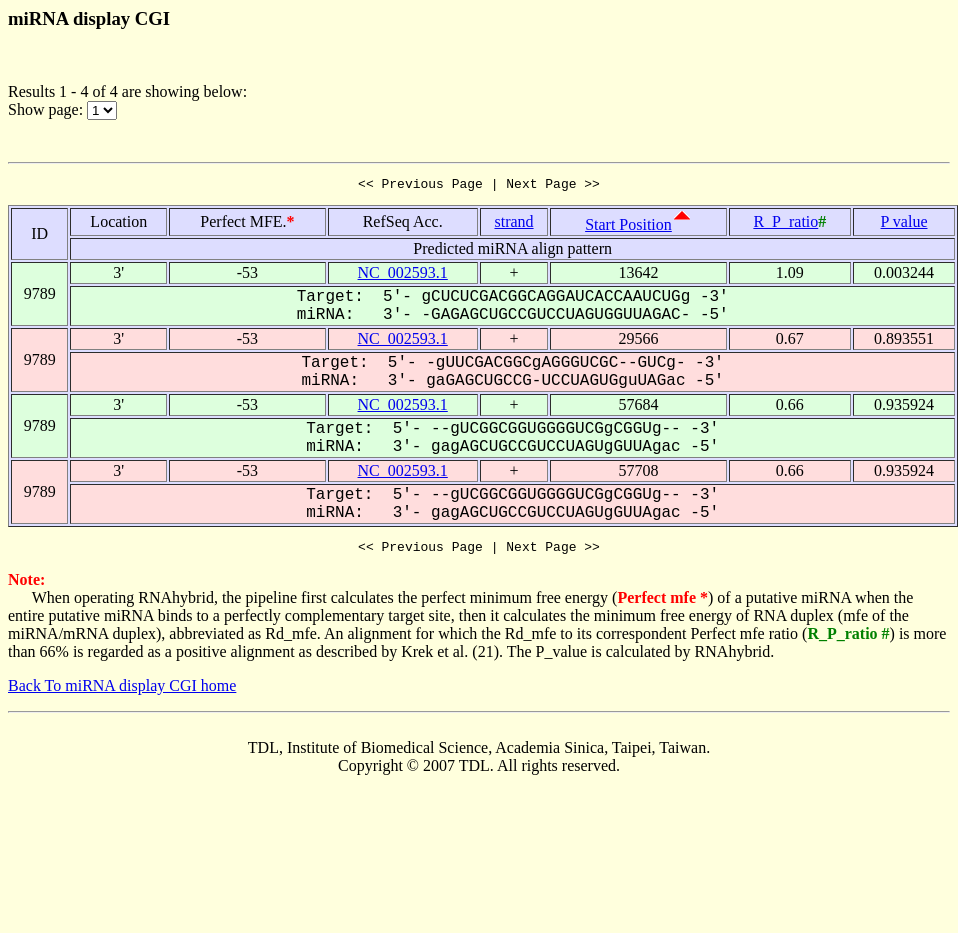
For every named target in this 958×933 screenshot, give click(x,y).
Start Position (628, 227)
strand (513, 224)
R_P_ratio (785, 224)
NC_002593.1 (403, 275)
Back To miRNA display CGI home (122, 691)
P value (904, 224)
